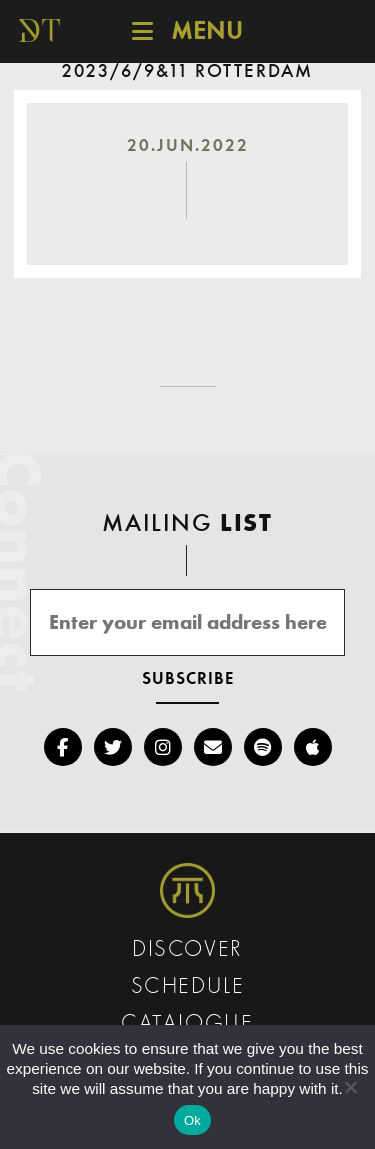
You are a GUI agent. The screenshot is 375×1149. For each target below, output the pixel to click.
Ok (192, 1120)
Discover (187, 950)
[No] (350, 1087)
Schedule (188, 987)
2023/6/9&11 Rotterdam (187, 72)
